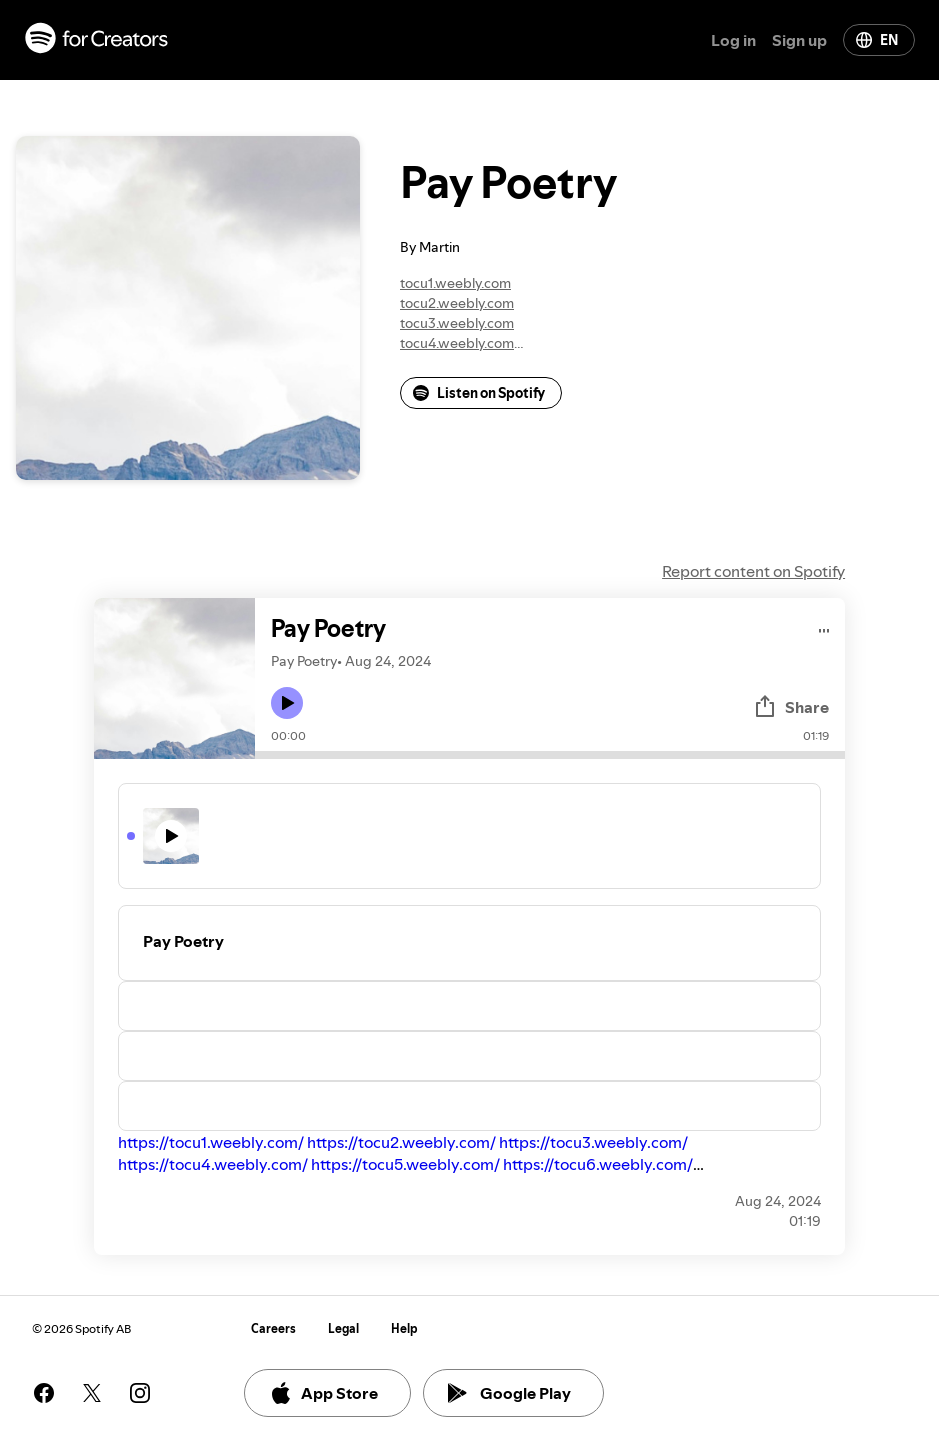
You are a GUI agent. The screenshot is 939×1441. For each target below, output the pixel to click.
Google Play (509, 1393)
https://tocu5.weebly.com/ (405, 1164)
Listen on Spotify (479, 393)
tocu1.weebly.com (455, 283)
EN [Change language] (877, 40)
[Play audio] (824, 627)
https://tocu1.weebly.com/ (211, 1142)
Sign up (799, 40)
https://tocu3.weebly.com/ (593, 1142)
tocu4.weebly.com (457, 343)
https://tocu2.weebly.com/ (401, 1142)
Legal (343, 1328)
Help (404, 1328)
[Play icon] (287, 703)
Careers (273, 1328)
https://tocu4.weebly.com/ (213, 1164)
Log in (733, 40)
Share (791, 707)
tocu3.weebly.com (457, 323)
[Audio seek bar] (550, 755)
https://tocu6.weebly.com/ (598, 1164)
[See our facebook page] (44, 1393)
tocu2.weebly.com (457, 303)
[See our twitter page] (92, 1393)
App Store (323, 1393)
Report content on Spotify (753, 571)
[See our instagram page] (140, 1393)
